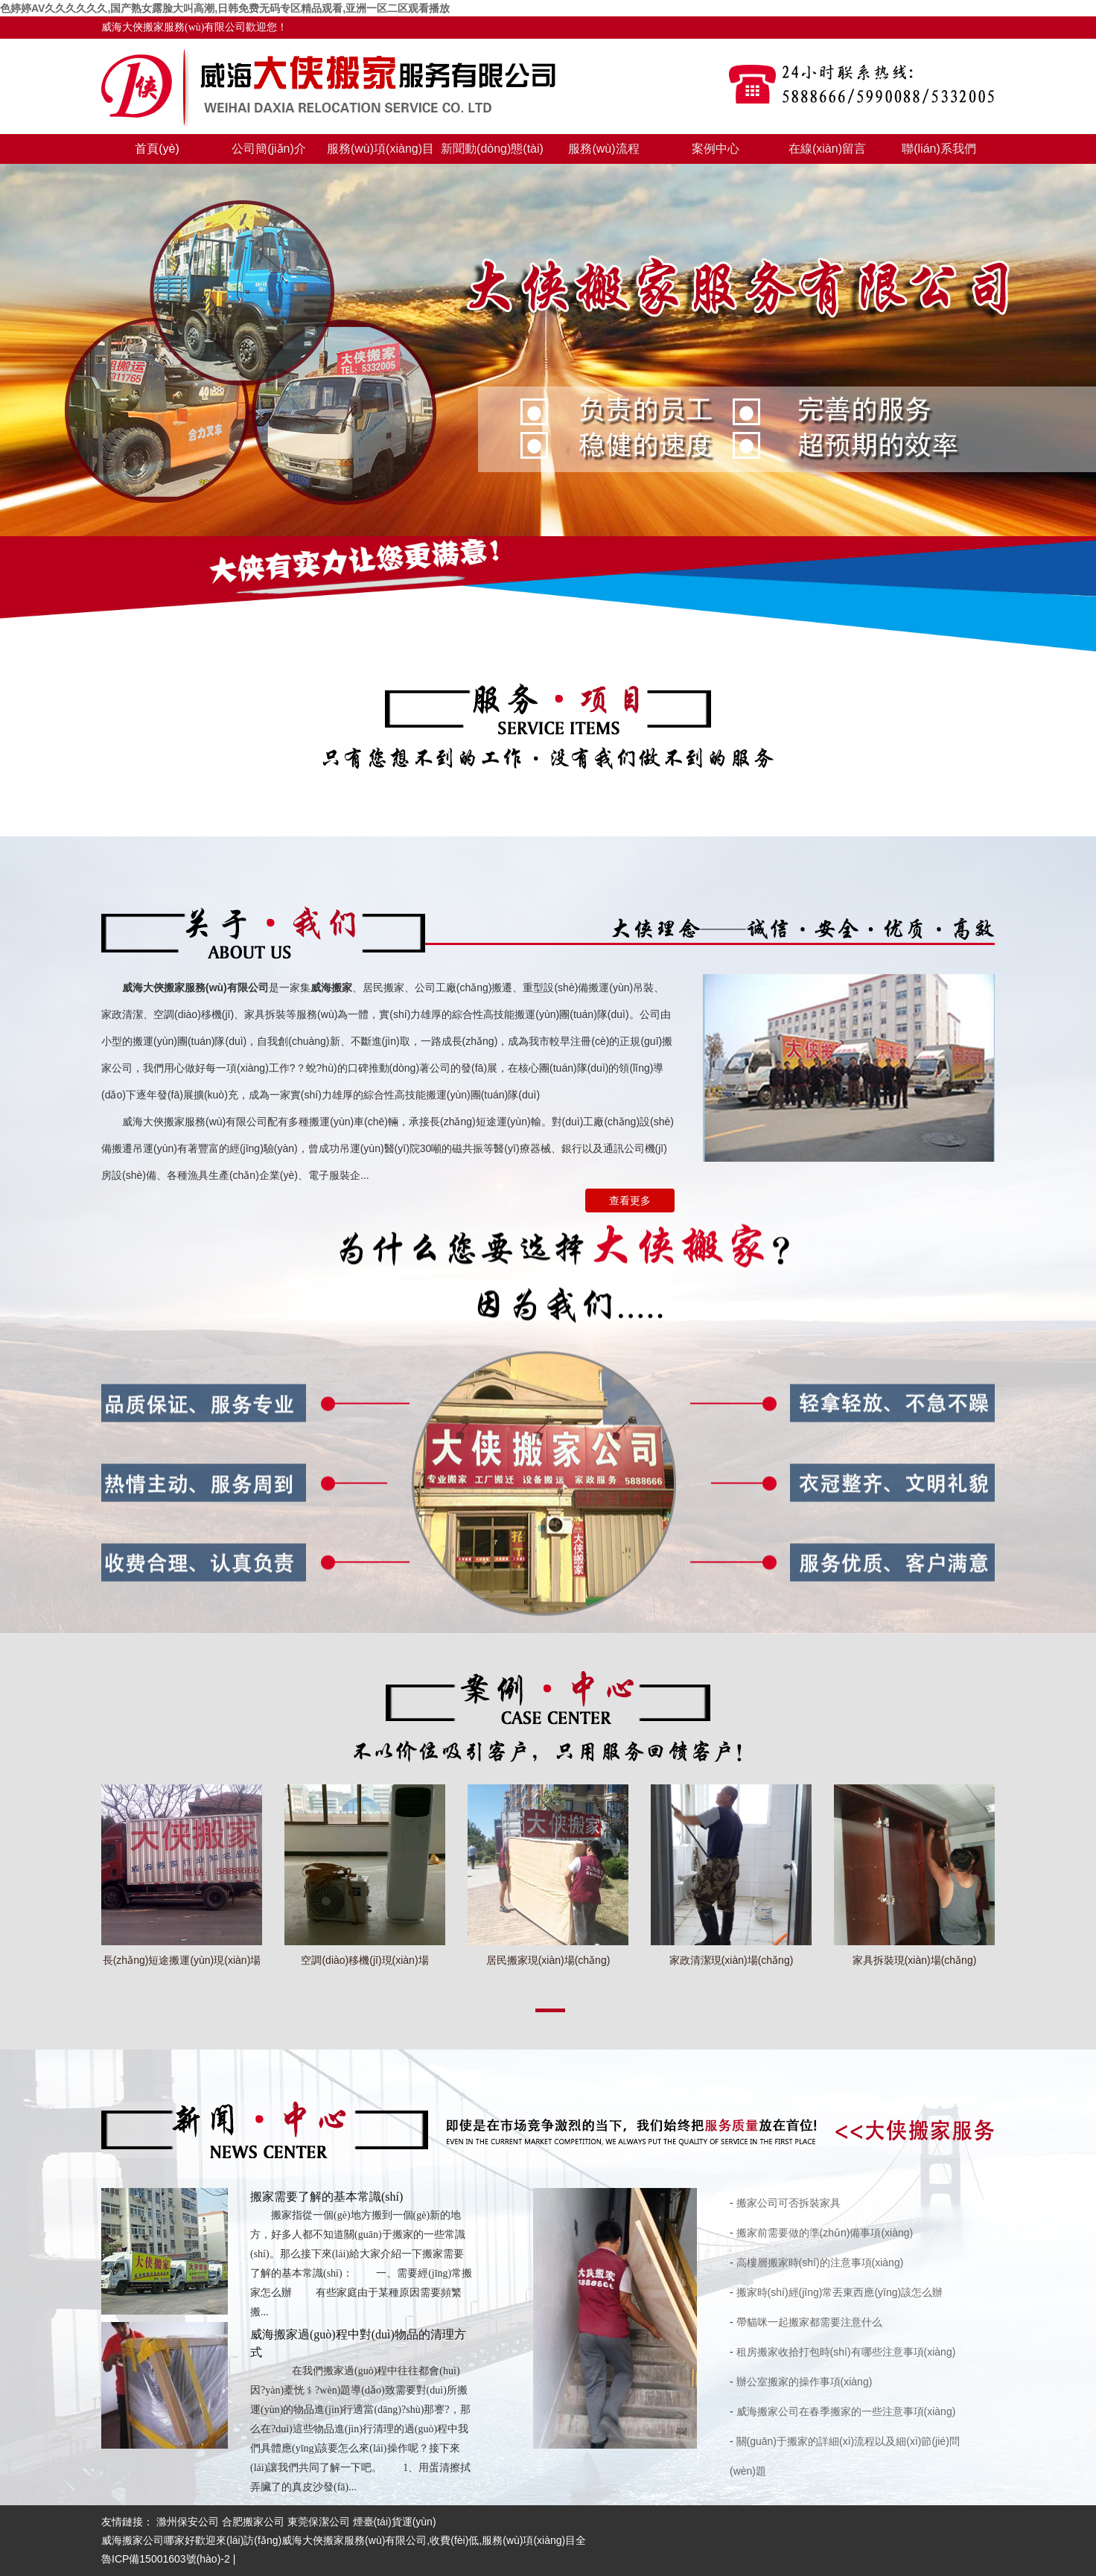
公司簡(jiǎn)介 (269, 148)
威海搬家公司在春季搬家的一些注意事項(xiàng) (846, 2411)
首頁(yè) (157, 148)
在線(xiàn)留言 (827, 148)
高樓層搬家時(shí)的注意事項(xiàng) (820, 2262)
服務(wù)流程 (603, 148)
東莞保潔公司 (318, 2522)
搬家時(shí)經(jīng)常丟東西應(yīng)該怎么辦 (839, 2292)
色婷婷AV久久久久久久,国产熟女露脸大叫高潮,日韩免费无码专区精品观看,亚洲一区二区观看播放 (225, 8)
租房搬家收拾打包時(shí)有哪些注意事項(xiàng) (846, 2352)
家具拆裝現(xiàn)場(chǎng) (915, 1960)
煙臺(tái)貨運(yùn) (394, 2522)
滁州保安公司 (187, 2522)
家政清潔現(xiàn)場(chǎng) (731, 1960)
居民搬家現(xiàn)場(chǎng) (548, 1960)
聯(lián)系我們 (939, 148)
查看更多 (630, 1200)
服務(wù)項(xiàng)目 (380, 148)
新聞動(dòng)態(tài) (492, 148)
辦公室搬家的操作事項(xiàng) (804, 2382)
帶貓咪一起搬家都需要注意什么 (809, 2322)
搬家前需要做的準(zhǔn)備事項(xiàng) (825, 2233)
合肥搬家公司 (253, 2522)
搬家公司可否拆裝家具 (788, 2203)
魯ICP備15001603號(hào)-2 (165, 2559)
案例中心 (715, 148)
